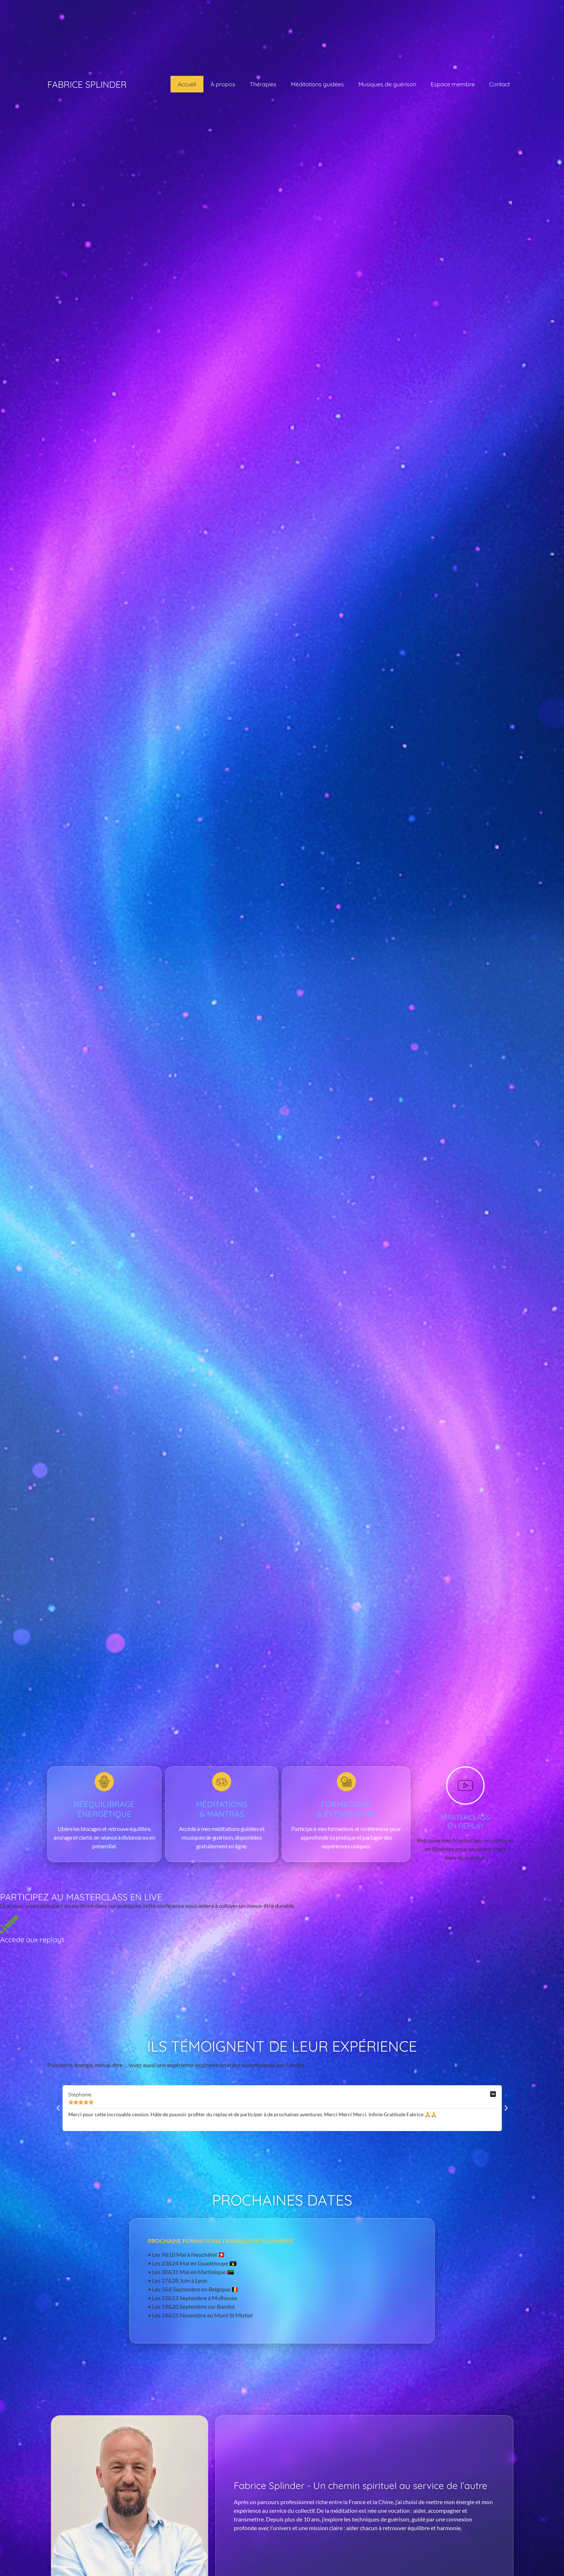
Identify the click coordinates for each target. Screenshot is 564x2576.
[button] (58, 2108)
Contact (499, 84)
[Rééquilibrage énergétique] (104, 1781)
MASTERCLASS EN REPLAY (465, 1821)
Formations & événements (346, 1809)
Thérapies (263, 84)
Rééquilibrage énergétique (104, 1809)
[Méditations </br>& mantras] (221, 1781)
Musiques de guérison (387, 84)
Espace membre (453, 84)
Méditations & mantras (221, 1809)
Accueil (187, 84)
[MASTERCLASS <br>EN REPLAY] (465, 1785)
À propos (223, 84)
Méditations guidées (317, 84)
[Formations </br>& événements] (346, 1781)
